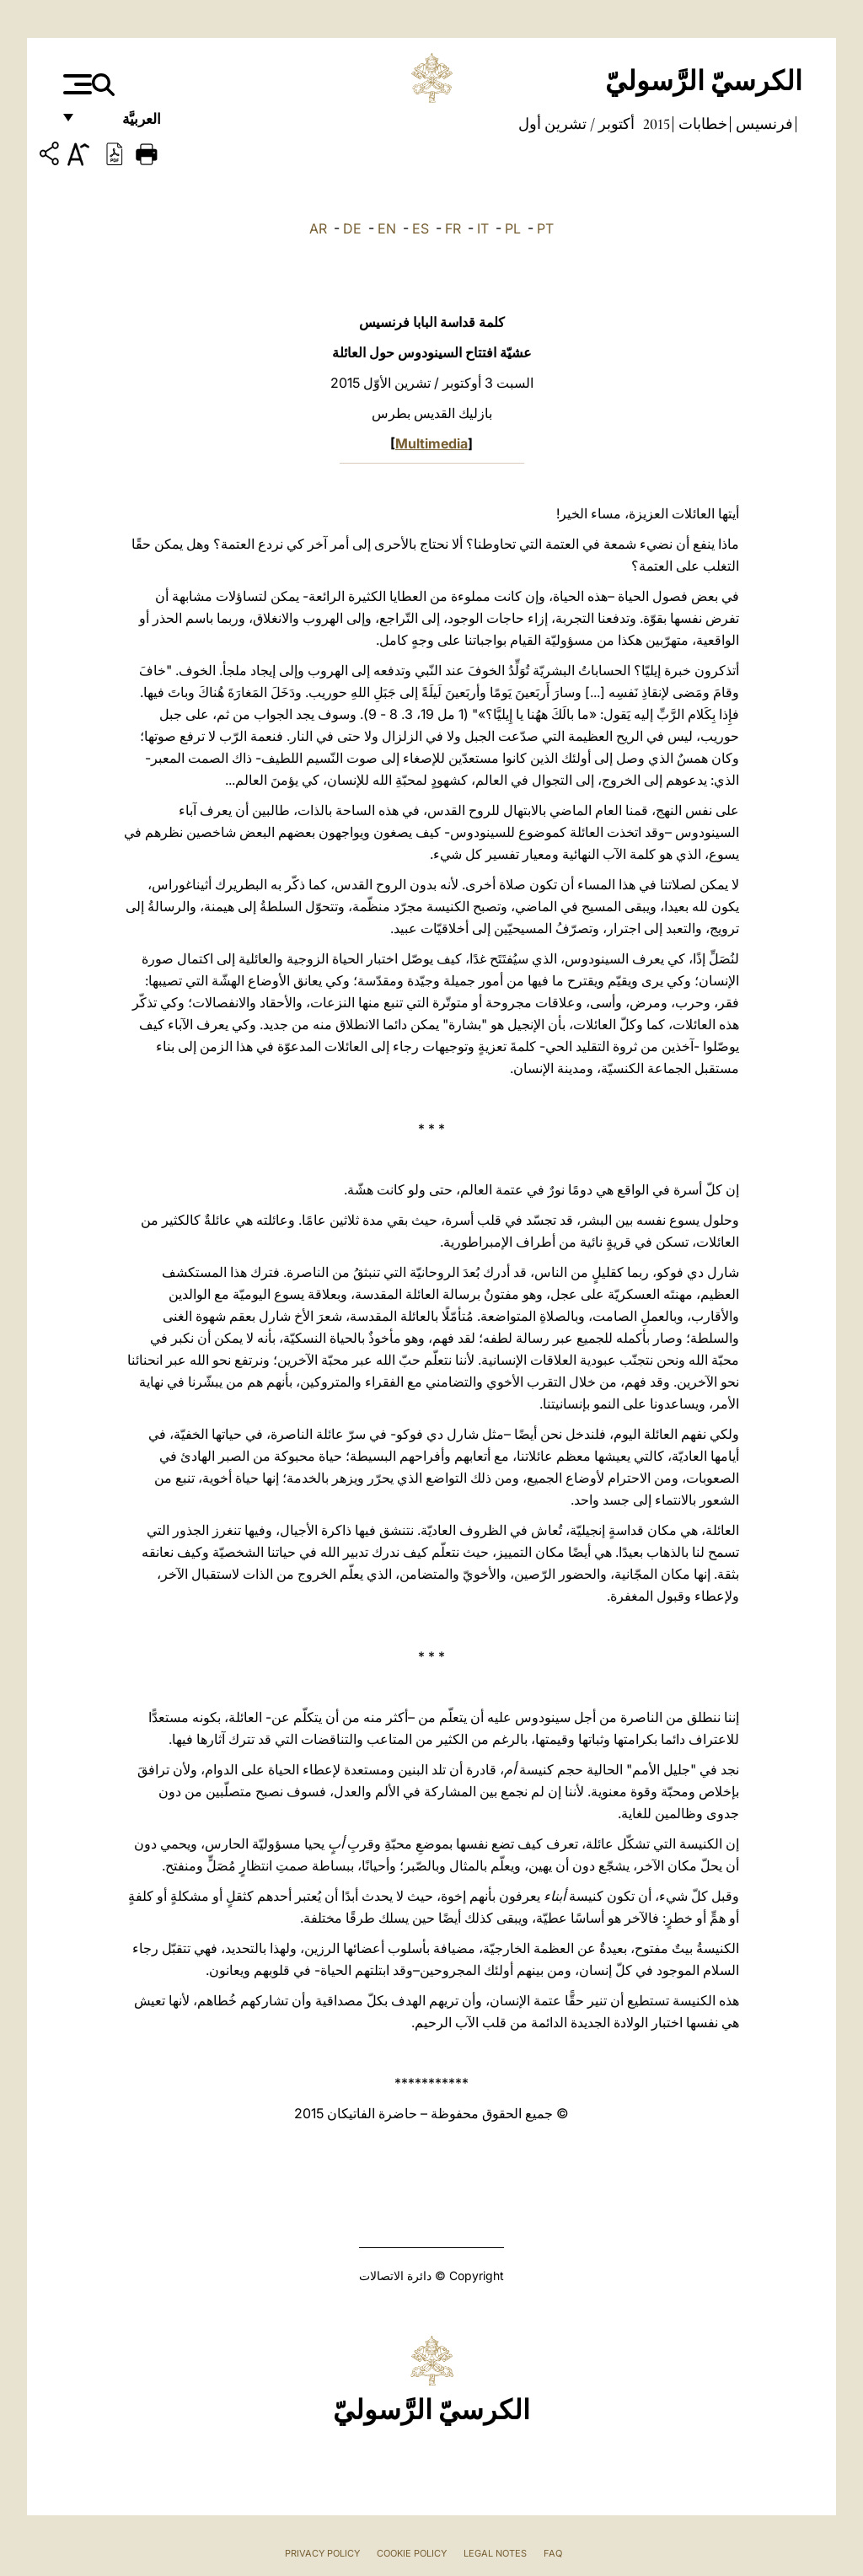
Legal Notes (495, 2553)
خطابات (701, 124)
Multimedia (431, 443)
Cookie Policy (412, 2553)
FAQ (553, 2553)
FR (453, 228)
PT (545, 228)
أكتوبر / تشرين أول (576, 124)
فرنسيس (762, 124)
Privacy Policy (322, 2553)
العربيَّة (123, 124)
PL (513, 228)
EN (387, 228)
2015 (655, 124)
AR (318, 228)
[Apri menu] (75, 84)
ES (420, 228)
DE (352, 228)
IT (483, 228)
